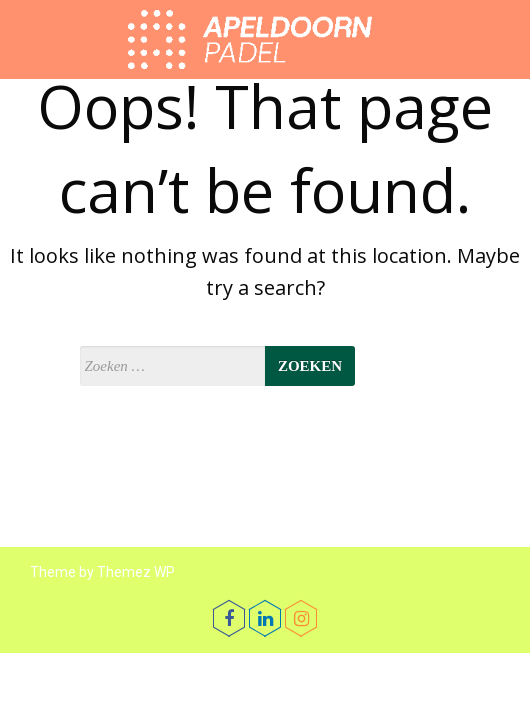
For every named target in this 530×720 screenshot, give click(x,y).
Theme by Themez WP (102, 572)
